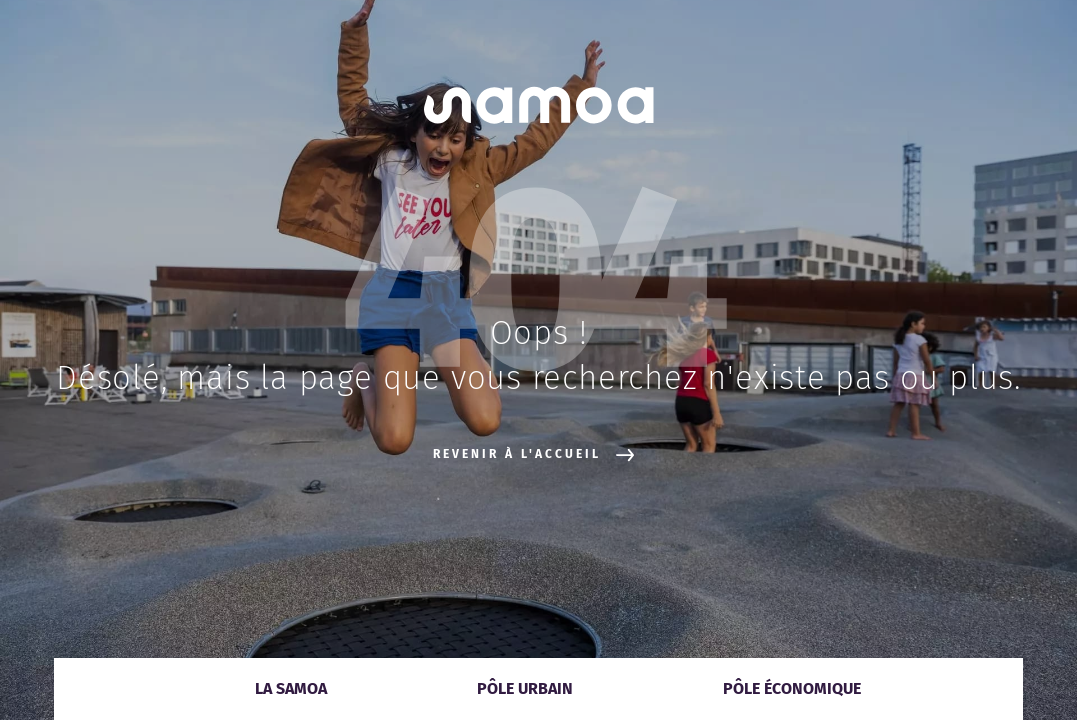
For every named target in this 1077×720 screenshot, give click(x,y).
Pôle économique (792, 688)
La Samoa (291, 688)
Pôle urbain (525, 688)
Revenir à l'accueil (533, 455)
